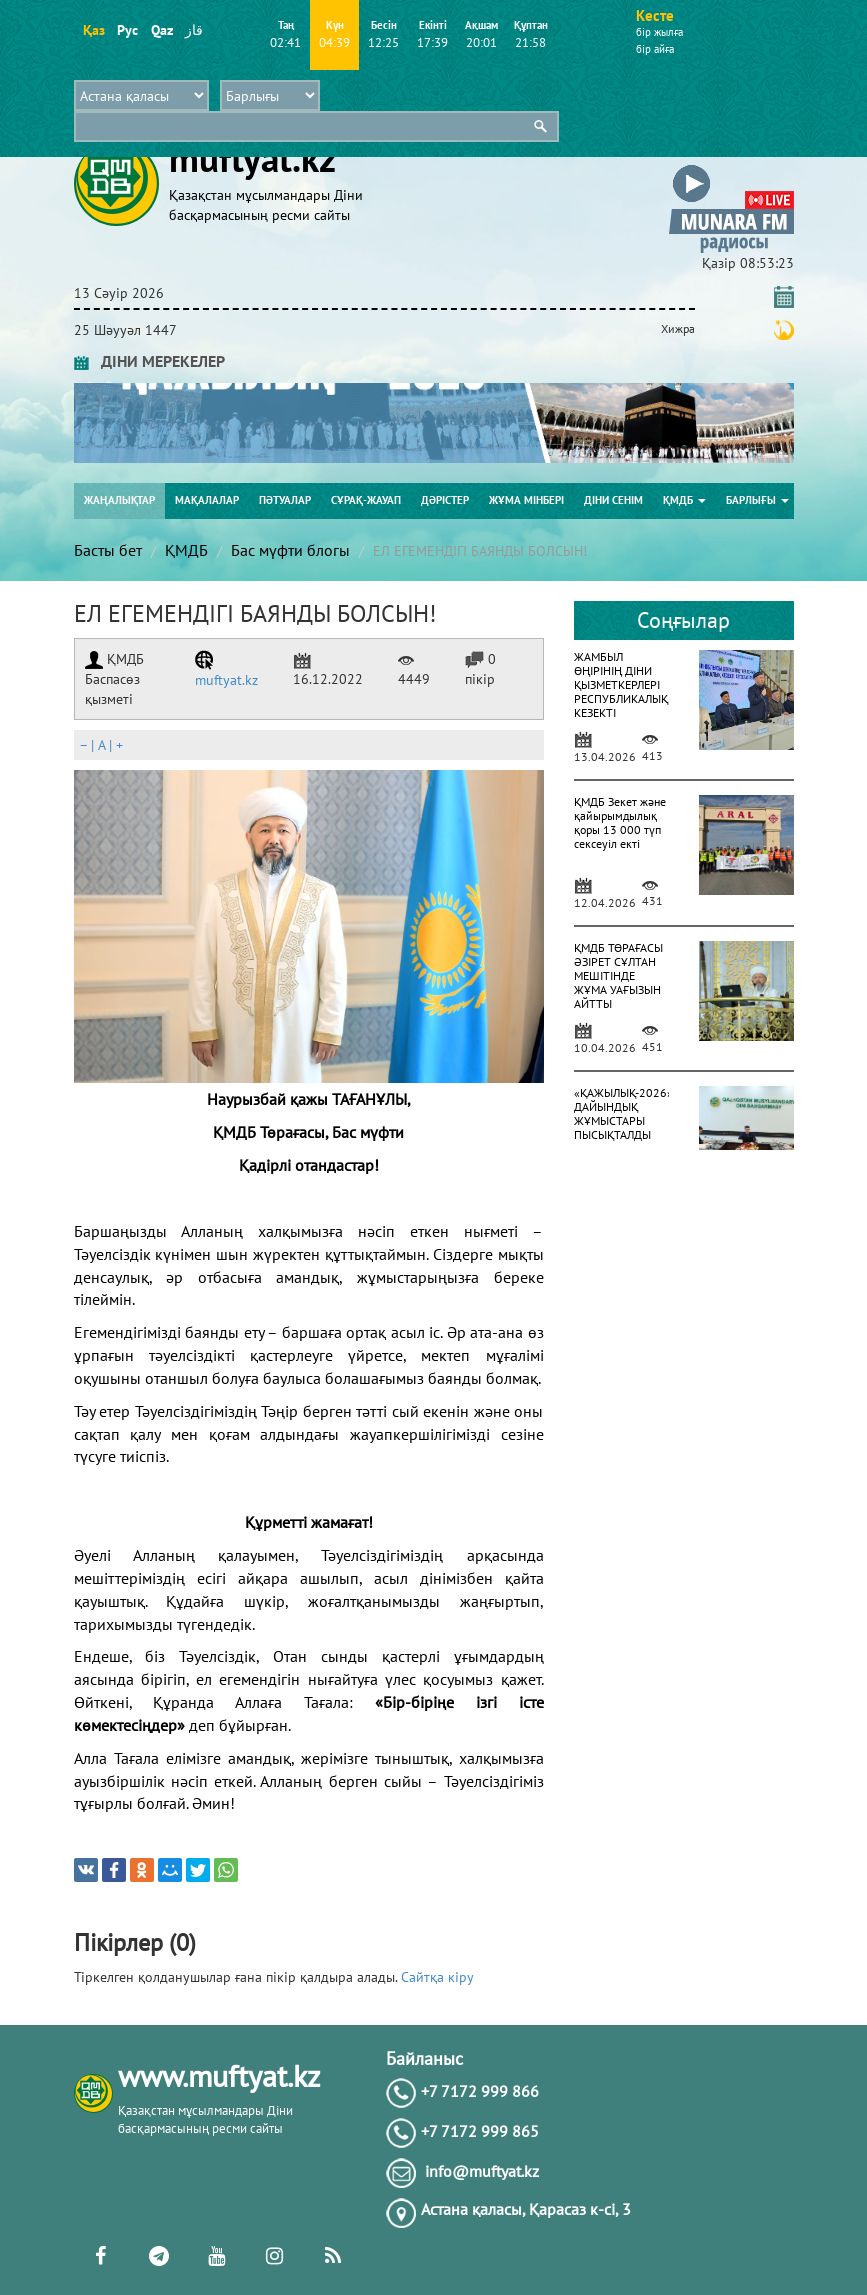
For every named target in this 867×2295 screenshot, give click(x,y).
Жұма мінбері (526, 500)
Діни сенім (613, 500)
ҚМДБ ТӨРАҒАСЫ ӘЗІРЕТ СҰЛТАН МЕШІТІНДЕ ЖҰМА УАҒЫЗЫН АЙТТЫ (618, 975)
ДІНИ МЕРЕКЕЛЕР (149, 361)
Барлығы (757, 500)
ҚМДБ (684, 500)
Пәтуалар (285, 500)
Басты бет (108, 550)
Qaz (161, 30)
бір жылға (659, 32)
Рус (127, 30)
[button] (731, 168)
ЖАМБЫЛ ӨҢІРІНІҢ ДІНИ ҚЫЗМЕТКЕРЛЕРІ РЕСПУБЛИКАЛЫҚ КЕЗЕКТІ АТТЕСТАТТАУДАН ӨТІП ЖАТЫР (621, 698)
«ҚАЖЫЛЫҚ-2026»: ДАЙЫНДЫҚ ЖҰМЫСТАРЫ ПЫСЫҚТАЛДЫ (625, 1113)
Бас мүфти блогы (290, 550)
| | (101, 745)
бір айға (655, 49)
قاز (194, 30)
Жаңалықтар (119, 500)
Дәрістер (445, 500)
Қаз (93, 30)
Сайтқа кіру (437, 1977)
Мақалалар (207, 500)
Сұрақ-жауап (366, 500)
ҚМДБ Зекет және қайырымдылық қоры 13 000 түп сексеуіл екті (620, 822)
